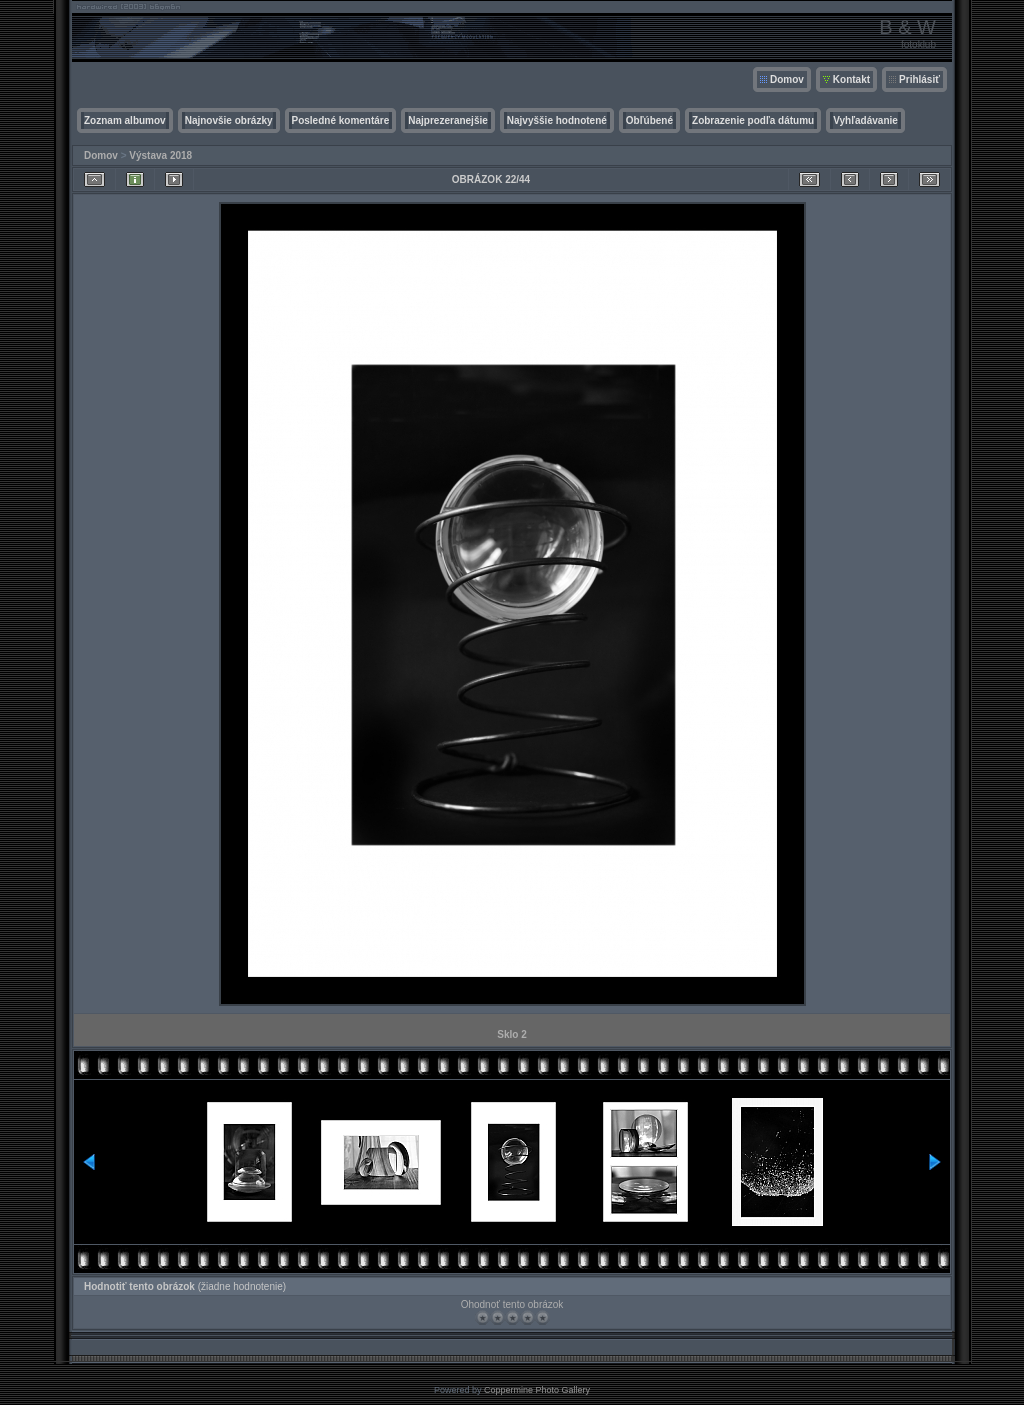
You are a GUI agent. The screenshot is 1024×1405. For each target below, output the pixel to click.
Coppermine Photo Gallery (537, 1390)
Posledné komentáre (341, 120)
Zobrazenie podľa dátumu (753, 120)
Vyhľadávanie (865, 120)
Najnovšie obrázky (229, 120)
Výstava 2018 (160, 155)
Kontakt (851, 79)
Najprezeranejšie (448, 120)
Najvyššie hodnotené (557, 120)
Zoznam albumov (125, 120)
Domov (787, 79)
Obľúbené (649, 120)
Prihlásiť (919, 79)
